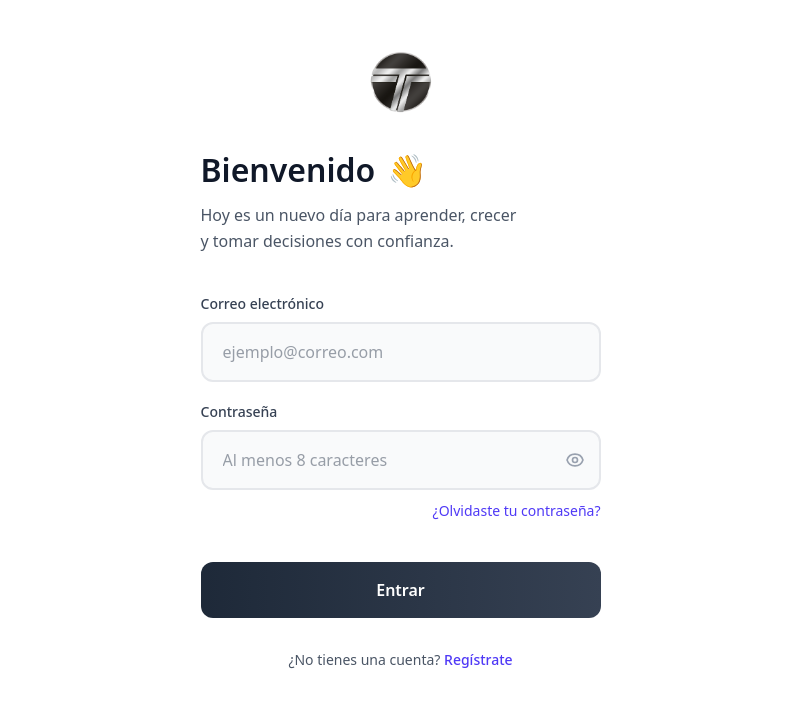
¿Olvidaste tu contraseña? (517, 510)
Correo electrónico (263, 303)
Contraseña (239, 411)
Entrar (400, 590)
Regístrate (478, 659)
